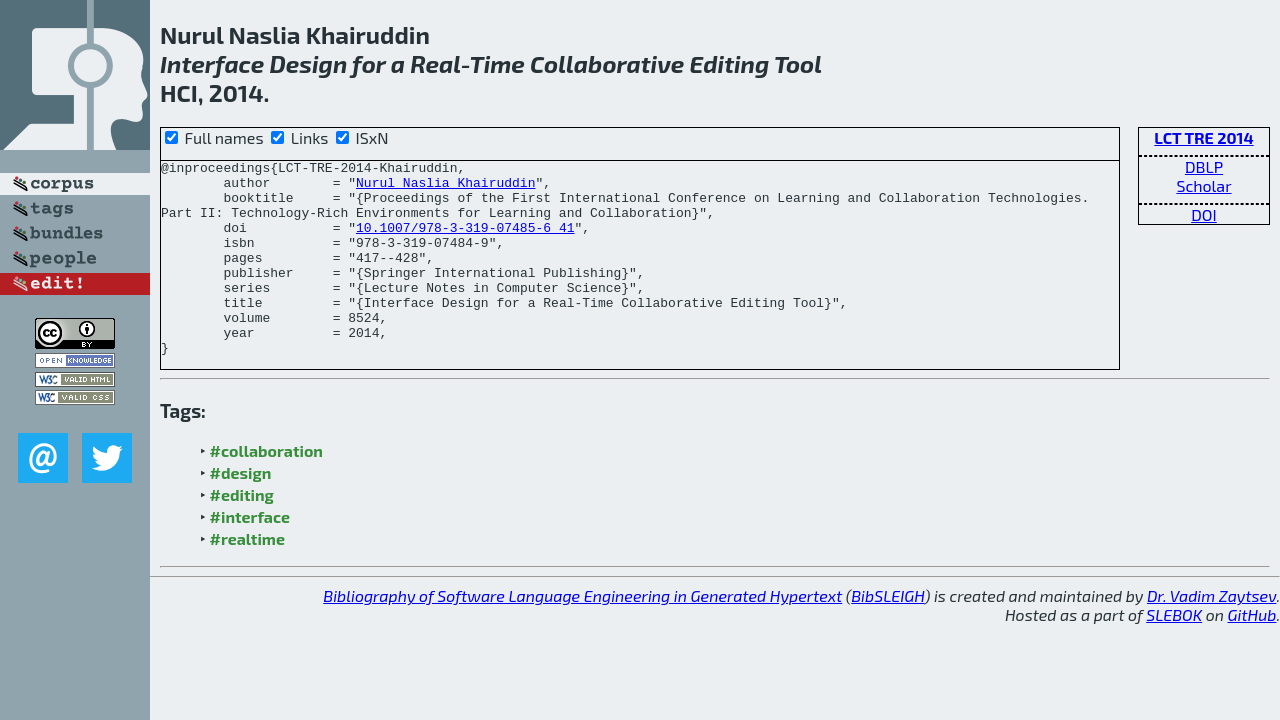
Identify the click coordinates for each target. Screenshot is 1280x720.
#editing (242, 533)
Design (308, 63)
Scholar (1203, 185)
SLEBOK (1174, 653)
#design (241, 511)
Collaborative (607, 63)
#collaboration (266, 489)
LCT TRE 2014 (1203, 137)
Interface (212, 63)
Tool (798, 63)
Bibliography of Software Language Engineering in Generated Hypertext (582, 634)
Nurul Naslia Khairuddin (445, 188)
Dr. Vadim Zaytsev (1211, 634)
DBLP (1204, 166)
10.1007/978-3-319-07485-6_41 (465, 242)
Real (435, 63)
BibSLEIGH (887, 634)
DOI (1204, 214)
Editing (730, 63)
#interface (250, 555)
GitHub (1252, 653)
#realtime (247, 577)
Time (497, 63)
